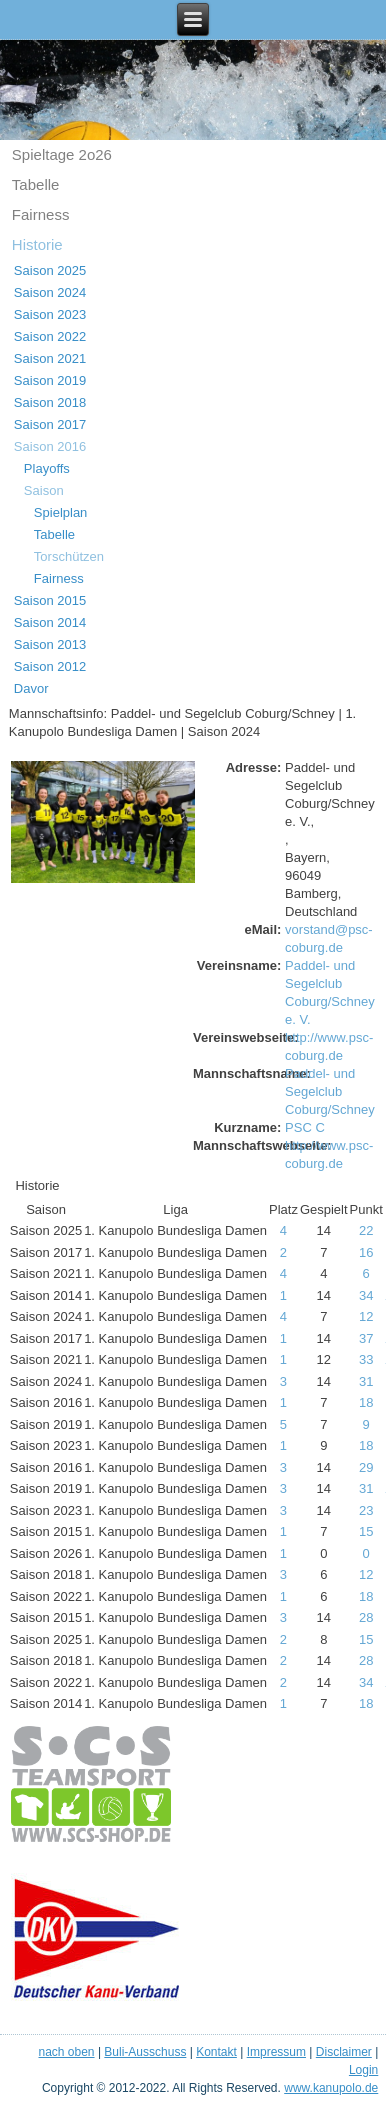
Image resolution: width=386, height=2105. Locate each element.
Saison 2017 (50, 424)
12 (366, 1316)
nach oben (66, 2052)
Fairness (41, 214)
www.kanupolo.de (331, 2088)
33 (366, 1359)
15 (366, 1531)
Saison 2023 (50, 314)
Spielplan (61, 512)
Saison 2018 (50, 402)
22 (366, 1230)
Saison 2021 (50, 358)
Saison (44, 490)
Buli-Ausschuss (145, 2052)
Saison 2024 (50, 292)
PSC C (305, 1127)
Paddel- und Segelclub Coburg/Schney (330, 1091)
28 (366, 1617)
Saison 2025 (50, 270)
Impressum (276, 2052)
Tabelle (36, 184)
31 (366, 1381)
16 (366, 1252)
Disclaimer (344, 2052)
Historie (37, 244)
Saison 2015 (50, 600)
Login (363, 2070)
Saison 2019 (50, 380)
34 (366, 1295)
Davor (31, 688)
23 (366, 1510)
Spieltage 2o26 (62, 154)
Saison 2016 (50, 446)
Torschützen (69, 556)
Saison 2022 (50, 336)
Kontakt (216, 2052)
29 (366, 1467)
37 (366, 1338)
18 (366, 1402)
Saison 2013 (50, 644)
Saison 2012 (50, 666)
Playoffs (47, 468)
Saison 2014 (50, 622)
